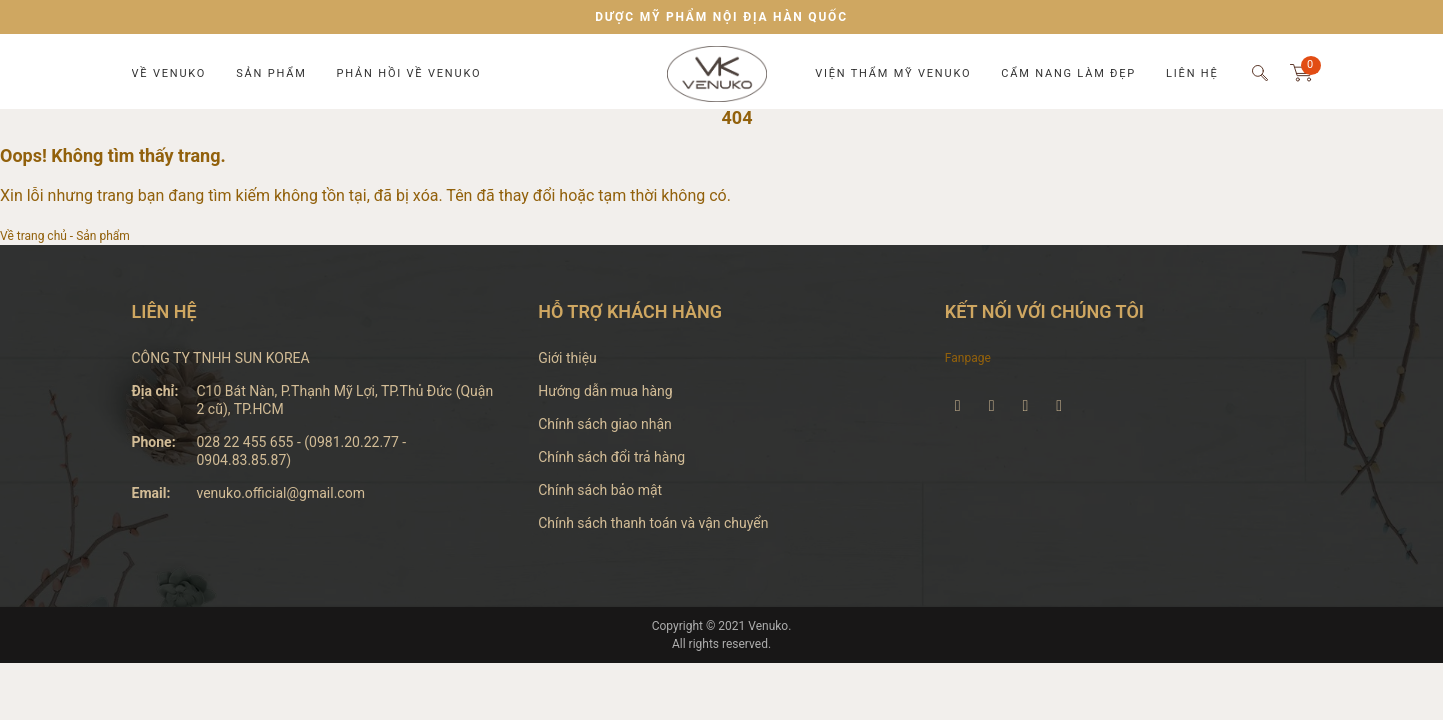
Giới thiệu (567, 358)
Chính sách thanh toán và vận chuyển (653, 523)
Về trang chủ (33, 236)
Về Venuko (169, 73)
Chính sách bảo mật (600, 490)
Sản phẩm (271, 73)
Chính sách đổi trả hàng (611, 457)
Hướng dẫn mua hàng (605, 391)
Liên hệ (1192, 73)
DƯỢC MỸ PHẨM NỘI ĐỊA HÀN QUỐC (721, 17)
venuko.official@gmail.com (281, 493)
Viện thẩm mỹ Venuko (893, 73)
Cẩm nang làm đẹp (1068, 73)
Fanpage (968, 358)
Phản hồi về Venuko (409, 73)
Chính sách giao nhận (605, 424)
